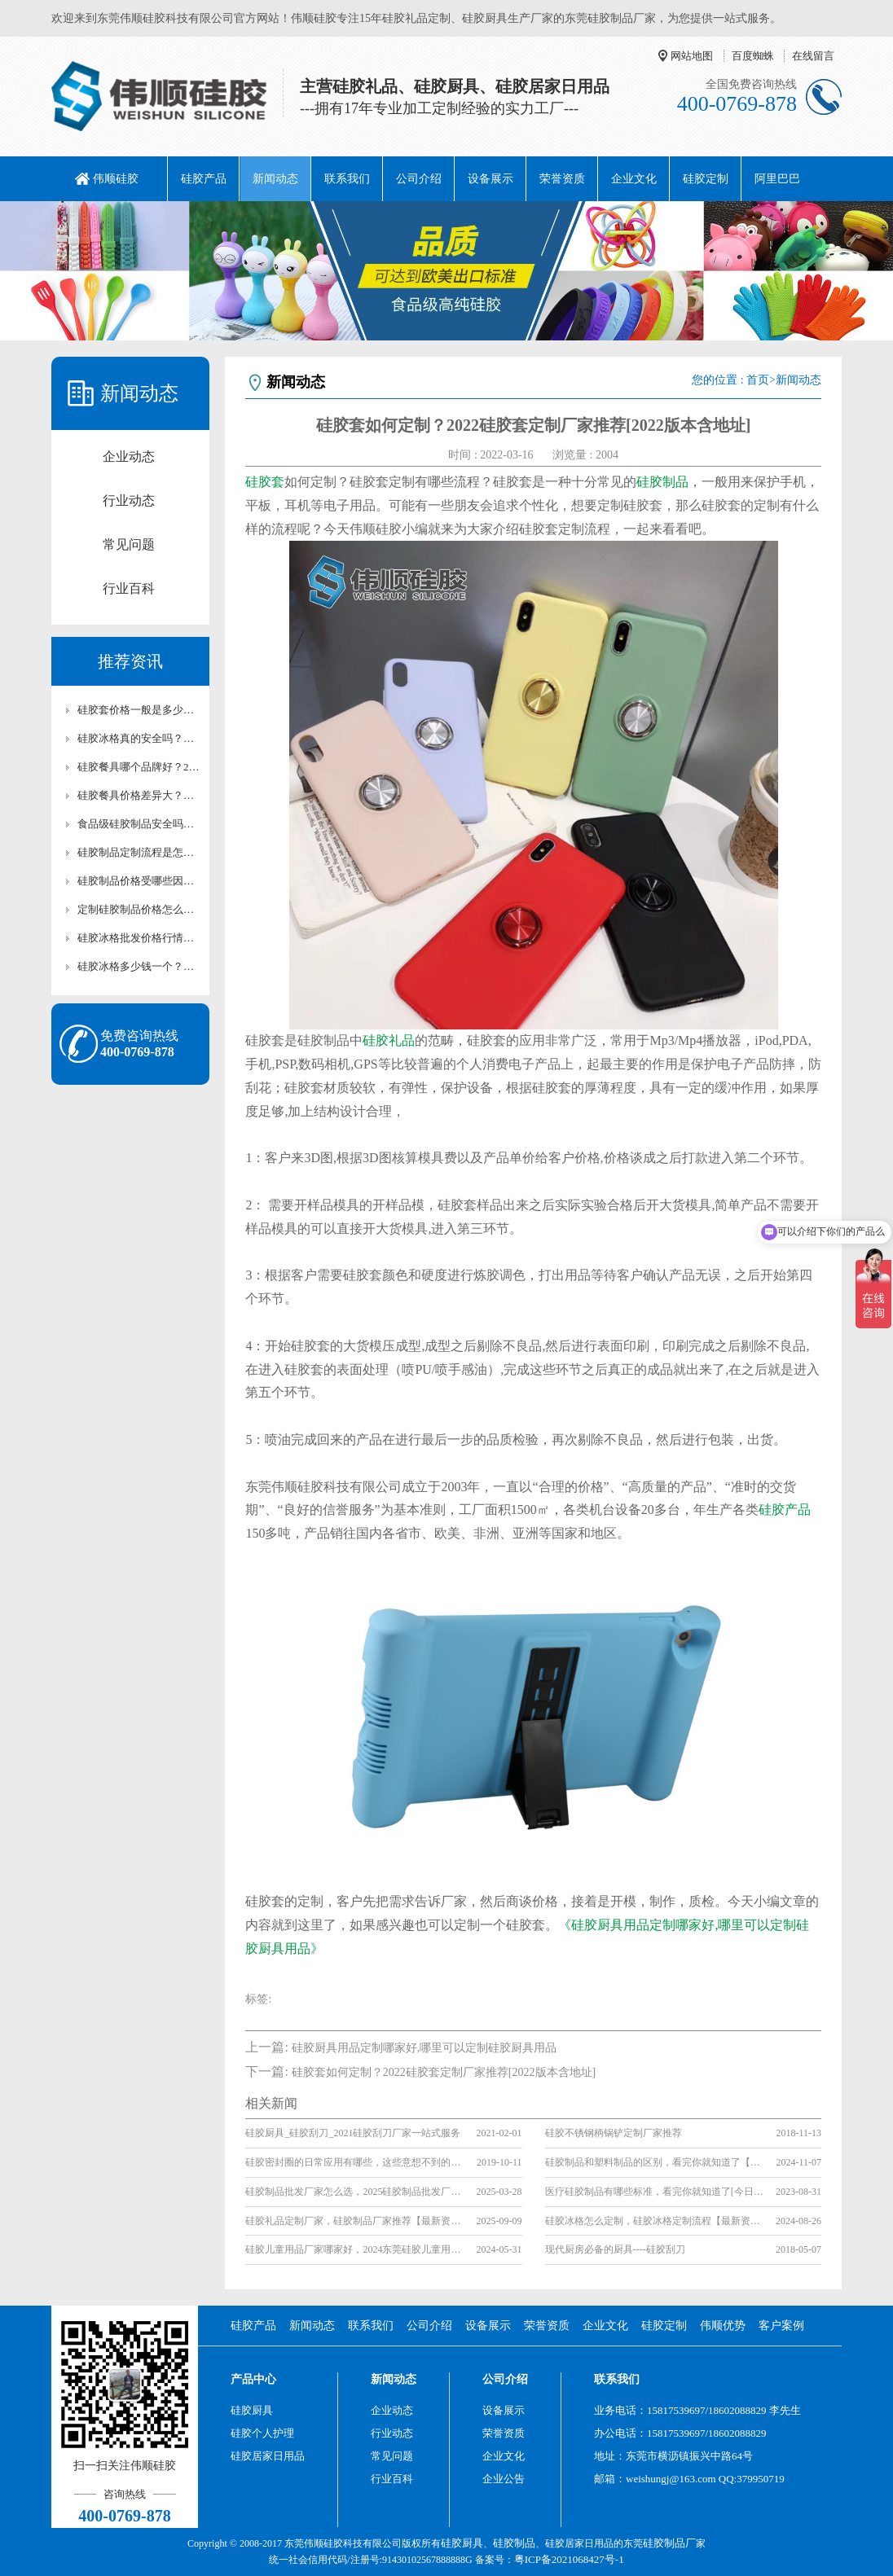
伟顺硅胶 (116, 179)
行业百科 (129, 588)
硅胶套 (264, 482)
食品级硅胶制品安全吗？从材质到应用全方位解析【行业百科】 (138, 824)
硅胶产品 (204, 179)
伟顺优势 (723, 2325)
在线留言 (813, 56)
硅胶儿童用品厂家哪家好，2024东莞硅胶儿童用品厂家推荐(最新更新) (355, 2249)
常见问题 (129, 544)
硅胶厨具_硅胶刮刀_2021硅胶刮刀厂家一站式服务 (352, 2133)
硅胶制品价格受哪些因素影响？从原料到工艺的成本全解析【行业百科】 (138, 881)
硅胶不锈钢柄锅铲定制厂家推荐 (613, 2133)
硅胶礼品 (389, 1040)
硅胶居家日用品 (268, 2456)
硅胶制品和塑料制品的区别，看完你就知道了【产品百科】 (655, 2162)
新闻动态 (275, 179)
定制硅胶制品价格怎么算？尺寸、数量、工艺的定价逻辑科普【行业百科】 (138, 909)
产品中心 (253, 2379)
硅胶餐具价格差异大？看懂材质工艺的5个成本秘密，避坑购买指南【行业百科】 (138, 795)
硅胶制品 (662, 482)
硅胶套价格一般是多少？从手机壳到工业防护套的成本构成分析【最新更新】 (138, 710)
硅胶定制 (705, 179)
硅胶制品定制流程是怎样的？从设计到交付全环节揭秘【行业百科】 (138, 852)
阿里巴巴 (777, 179)
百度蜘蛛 (753, 56)
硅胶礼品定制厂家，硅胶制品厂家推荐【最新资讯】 (355, 2221)
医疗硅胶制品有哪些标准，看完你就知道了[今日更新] (655, 2191)
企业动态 (129, 456)
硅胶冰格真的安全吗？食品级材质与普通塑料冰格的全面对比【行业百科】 (138, 738)
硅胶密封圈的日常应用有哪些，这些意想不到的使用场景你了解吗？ (355, 2162)
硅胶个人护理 (262, 2433)
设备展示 (490, 179)
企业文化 (634, 179)
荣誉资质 (562, 179)
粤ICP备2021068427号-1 (569, 2559)
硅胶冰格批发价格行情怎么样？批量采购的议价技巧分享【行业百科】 (138, 938)
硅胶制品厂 (669, 2543)
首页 (757, 380)
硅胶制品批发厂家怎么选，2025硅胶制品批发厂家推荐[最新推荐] (355, 2191)
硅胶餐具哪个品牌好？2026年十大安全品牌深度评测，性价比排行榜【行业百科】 (138, 767)
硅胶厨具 (252, 2410)
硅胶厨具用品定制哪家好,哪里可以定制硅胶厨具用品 (424, 2048)
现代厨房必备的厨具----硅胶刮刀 (615, 2249)
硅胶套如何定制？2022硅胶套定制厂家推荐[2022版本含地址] (444, 2072)
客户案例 (781, 2325)
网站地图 (692, 56)
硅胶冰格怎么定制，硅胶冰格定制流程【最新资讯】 (655, 2221)
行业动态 (129, 500)
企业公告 (503, 2479)
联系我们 (347, 179)
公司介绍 (419, 179)
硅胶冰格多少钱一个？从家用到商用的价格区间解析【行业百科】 (138, 966)
